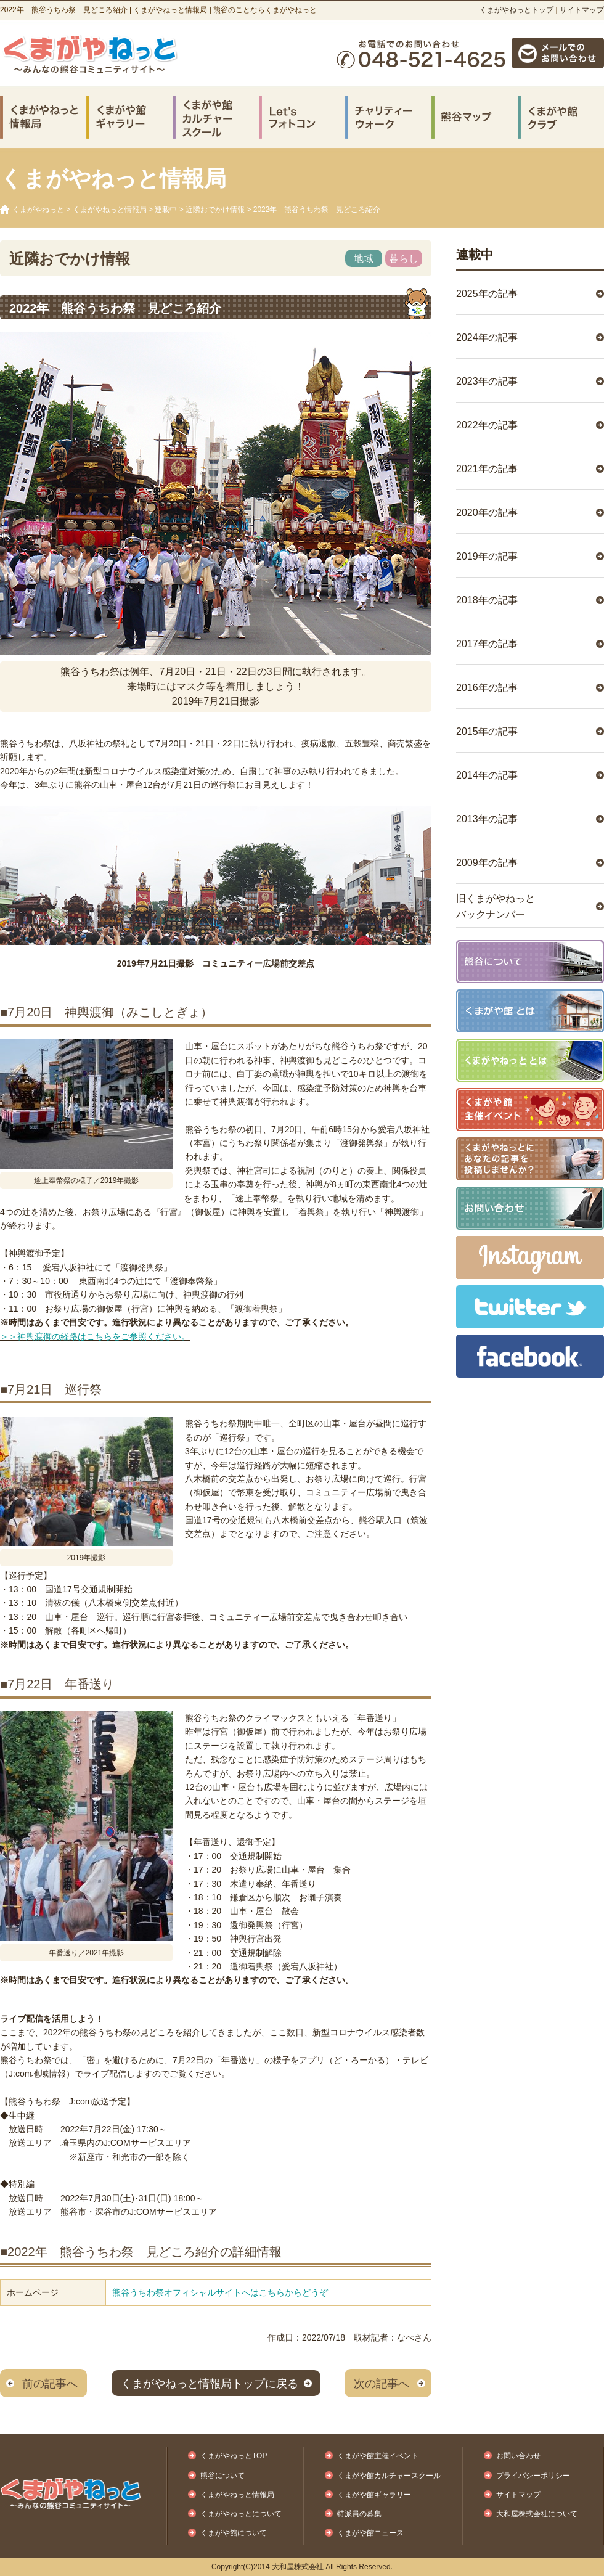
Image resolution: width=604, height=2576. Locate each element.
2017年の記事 (487, 644)
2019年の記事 (487, 556)
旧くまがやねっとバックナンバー (495, 906)
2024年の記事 (487, 337)
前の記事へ (50, 2384)
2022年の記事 (487, 425)
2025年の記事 (487, 293)
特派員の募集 (359, 2513)
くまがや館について (233, 2533)
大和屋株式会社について (536, 2513)
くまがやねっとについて (241, 2513)
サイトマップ (582, 10)
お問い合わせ (518, 2455)
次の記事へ (381, 2384)
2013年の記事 (487, 819)
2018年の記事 (487, 600)
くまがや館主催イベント (377, 2455)
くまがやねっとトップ (516, 10)
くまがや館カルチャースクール (389, 2475)
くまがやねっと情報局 (110, 209)
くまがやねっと (38, 209)
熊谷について (222, 2475)
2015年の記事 (487, 731)
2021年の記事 (487, 469)
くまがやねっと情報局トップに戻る (209, 2384)
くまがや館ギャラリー (374, 2494)
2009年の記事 (487, 862)
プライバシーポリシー (533, 2475)
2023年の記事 (487, 381)
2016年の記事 (487, 687)
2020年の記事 (487, 512)
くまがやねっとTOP (233, 2455)
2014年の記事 (487, 775)
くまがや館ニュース (370, 2533)
